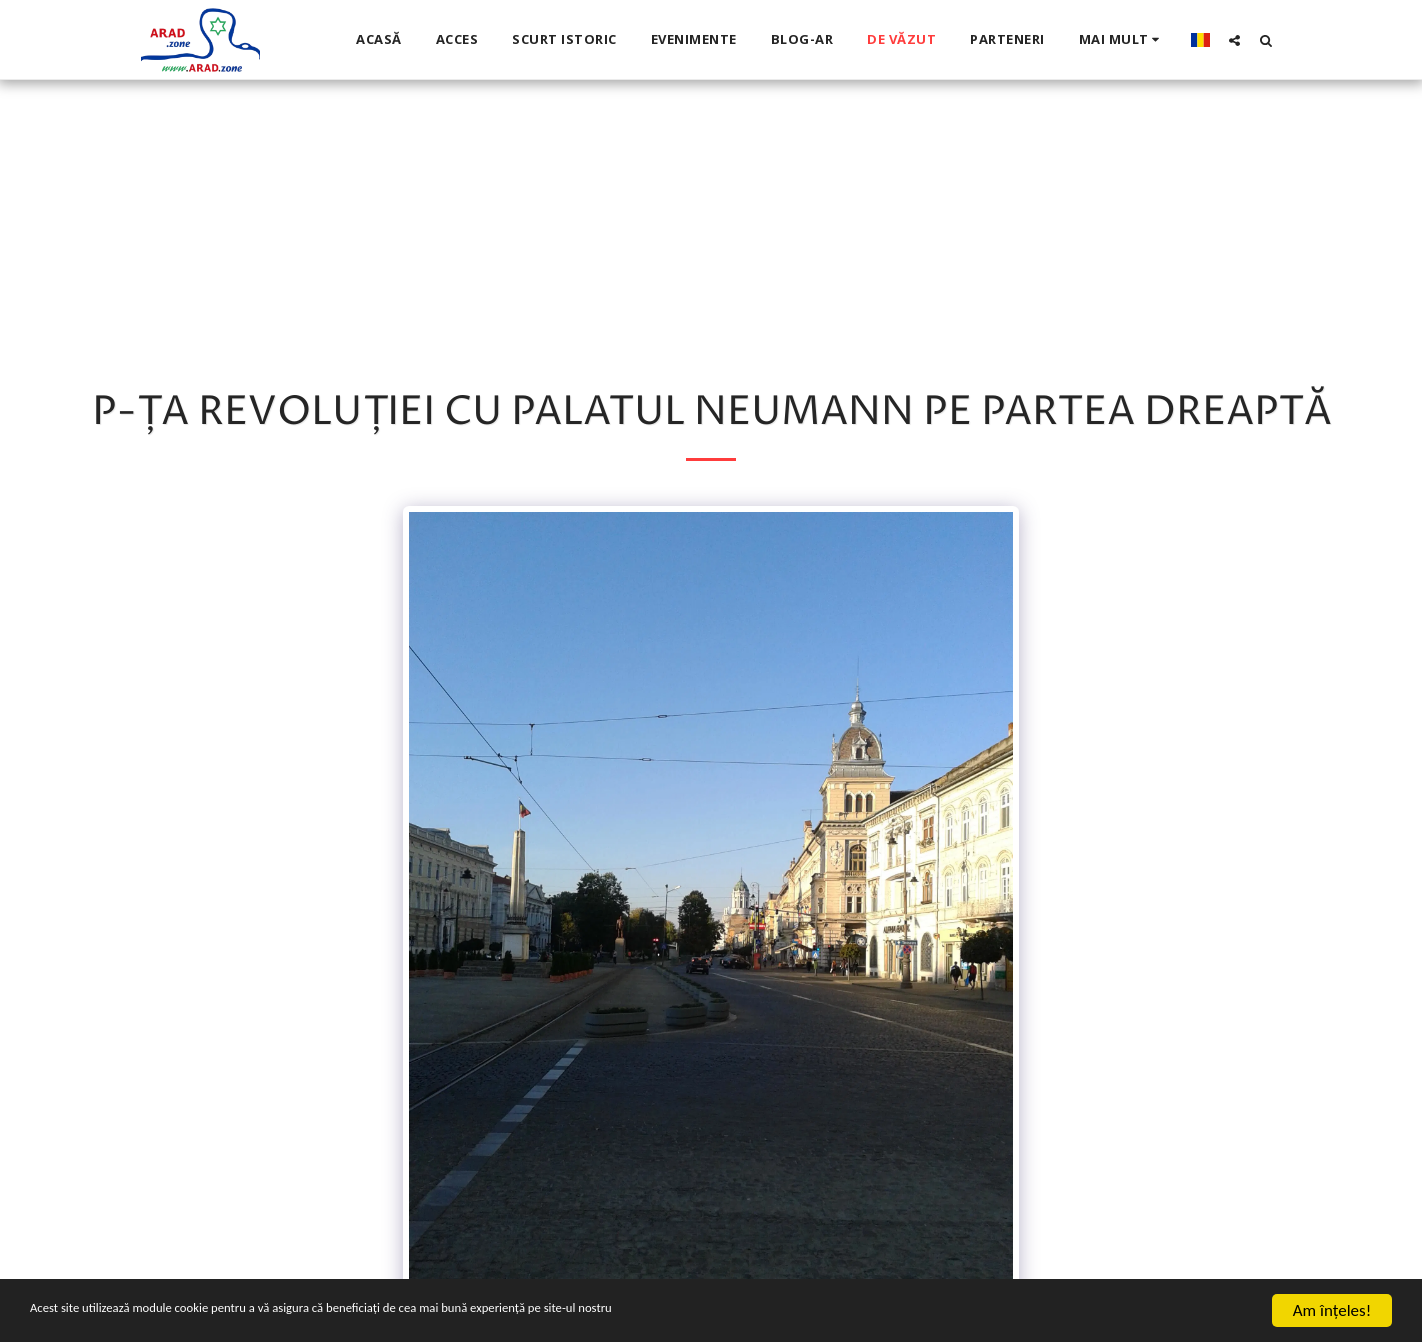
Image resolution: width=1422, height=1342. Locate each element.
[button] (1234, 40)
